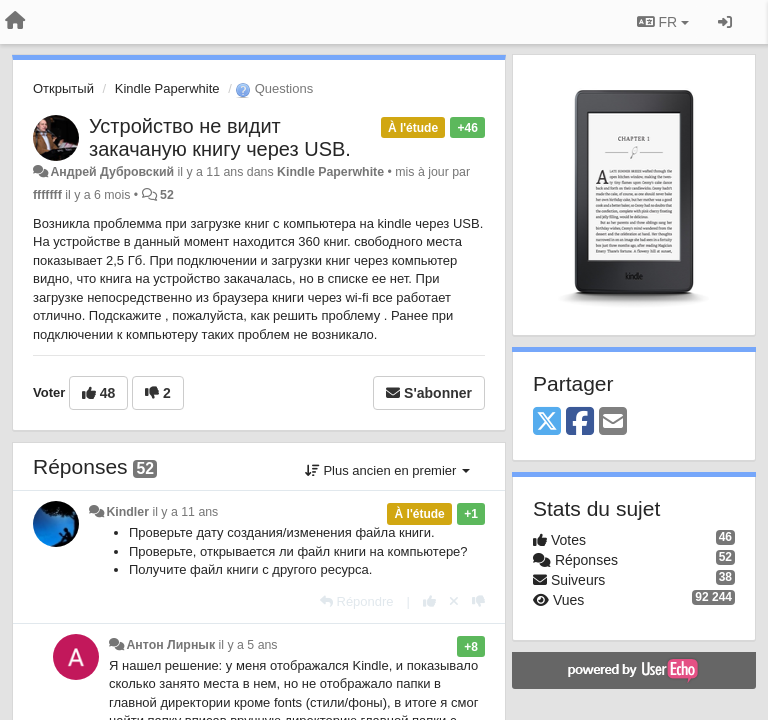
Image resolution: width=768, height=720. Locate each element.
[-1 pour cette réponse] (478, 601)
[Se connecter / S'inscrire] (725, 22)
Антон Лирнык (170, 645)
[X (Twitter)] (547, 422)
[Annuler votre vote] (454, 601)
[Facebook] (580, 422)
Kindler (127, 512)
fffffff (47, 195)
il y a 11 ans (185, 512)
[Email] (613, 422)
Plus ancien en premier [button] (387, 470)
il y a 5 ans (248, 645)
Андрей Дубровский (112, 172)
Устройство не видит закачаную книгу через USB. (220, 137)
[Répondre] (357, 601)
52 (167, 195)
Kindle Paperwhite (167, 88)
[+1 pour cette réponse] (429, 601)
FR (663, 22)
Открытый (63, 88)
